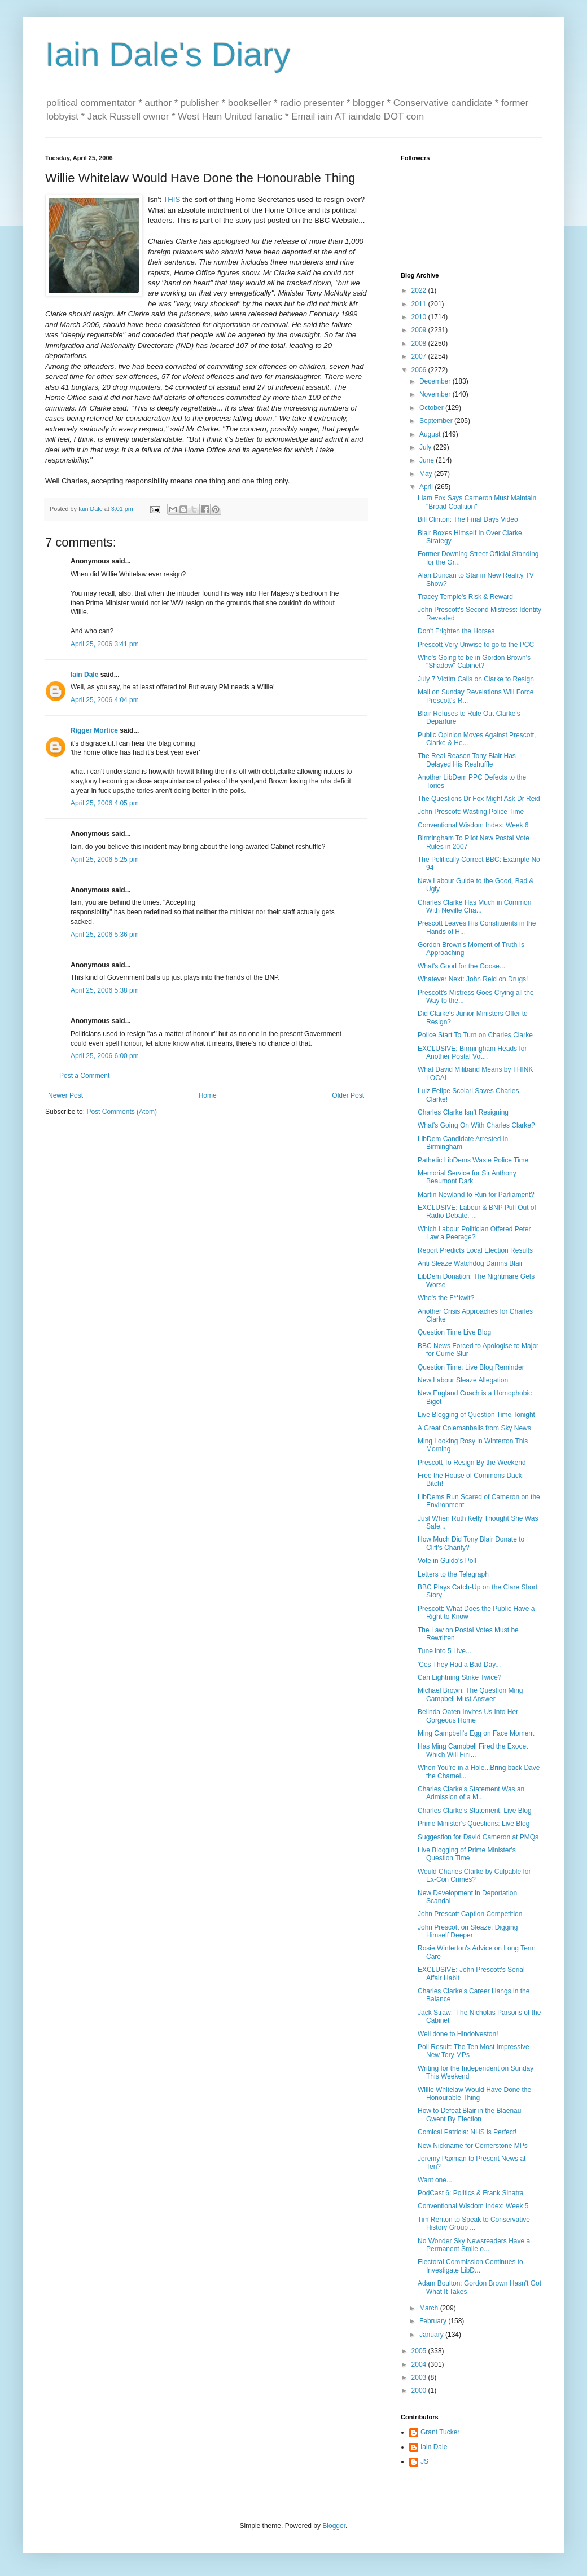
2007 (419, 356)
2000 (419, 2390)
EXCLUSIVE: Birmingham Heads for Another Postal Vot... (472, 1052)
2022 (419, 290)
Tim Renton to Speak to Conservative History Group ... (474, 2223)
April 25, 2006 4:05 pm (105, 803)
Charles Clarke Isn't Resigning (463, 1112)
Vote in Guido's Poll (447, 1561)
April (427, 487)
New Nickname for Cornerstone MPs (473, 2146)
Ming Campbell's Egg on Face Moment (476, 1733)
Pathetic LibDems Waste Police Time (473, 1160)
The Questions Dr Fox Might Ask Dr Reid (479, 799)
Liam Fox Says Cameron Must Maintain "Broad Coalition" (477, 502)
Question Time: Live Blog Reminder (471, 1367)
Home (208, 1095)
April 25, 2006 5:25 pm (105, 860)
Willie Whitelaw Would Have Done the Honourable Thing (474, 2094)
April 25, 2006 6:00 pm (105, 1056)
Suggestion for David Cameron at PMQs (478, 1837)
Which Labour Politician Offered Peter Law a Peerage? (474, 1233)
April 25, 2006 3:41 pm (105, 644)
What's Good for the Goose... (461, 966)
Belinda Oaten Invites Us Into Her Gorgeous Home (468, 1716)
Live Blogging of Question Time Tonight (476, 1415)
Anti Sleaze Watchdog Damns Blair (470, 1263)
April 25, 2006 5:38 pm (105, 990)
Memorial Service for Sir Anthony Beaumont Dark (467, 1177)
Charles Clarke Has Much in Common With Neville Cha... (474, 906)
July (426, 447)
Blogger (333, 2526)
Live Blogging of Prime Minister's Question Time (467, 1854)
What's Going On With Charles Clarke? (476, 1125)
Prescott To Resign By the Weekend (472, 1463)
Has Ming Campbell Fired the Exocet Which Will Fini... (473, 1750)
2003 (419, 2377)
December (436, 381)
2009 (419, 330)
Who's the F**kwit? (446, 1298)
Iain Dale (84, 675)
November (436, 394)
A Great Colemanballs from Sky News (474, 1428)
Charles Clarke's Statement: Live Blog (475, 1811)
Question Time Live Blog (454, 1332)
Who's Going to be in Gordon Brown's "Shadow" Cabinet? (474, 662)
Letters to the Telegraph (453, 1574)
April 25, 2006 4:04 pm (105, 700)
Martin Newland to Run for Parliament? (476, 1195)
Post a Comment (84, 1076)
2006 (419, 370)
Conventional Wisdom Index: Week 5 (473, 2206)
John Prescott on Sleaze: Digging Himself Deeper (468, 1931)
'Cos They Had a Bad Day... (459, 1664)
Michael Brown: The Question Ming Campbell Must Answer (470, 1694)
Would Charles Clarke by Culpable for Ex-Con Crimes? (474, 1875)
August (431, 434)
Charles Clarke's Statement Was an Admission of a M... (471, 1793)
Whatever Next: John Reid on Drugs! (473, 979)
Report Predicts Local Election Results (475, 1250)
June (427, 460)
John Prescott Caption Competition (470, 1914)
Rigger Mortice (94, 730)
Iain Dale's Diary (168, 54)
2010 (419, 317)
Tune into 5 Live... (444, 1651)
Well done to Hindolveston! (458, 2034)
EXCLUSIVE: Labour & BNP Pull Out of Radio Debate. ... (477, 1211)
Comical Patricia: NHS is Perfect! (467, 2132)
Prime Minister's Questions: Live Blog (473, 1824)
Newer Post (65, 1095)
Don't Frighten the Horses (456, 631)
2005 (419, 2351)
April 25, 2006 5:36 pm (105, 935)
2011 (419, 304)
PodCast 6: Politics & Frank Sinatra (470, 2193)
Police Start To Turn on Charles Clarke (475, 1035)
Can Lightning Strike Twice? (460, 1677)
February (433, 2321)
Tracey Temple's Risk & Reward (465, 597)
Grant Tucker (439, 2432)
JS (424, 2461)
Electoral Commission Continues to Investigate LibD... (470, 2266)
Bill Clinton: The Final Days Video (468, 519)
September (436, 421)
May (426, 474)
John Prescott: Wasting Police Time (471, 812)
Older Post (348, 1095)
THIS (171, 199)
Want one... (435, 2180)
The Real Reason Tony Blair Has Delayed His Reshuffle (467, 760)
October (432, 408)
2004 (419, 2364)
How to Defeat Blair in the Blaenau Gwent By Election (469, 2115)
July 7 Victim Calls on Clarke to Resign (476, 679)
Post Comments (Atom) (121, 1112)
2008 (419, 343)
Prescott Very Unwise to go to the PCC (476, 645)
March (429, 2308)
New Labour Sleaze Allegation (463, 1380)
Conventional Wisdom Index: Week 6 (473, 825)
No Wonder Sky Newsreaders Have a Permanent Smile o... (474, 2245)
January (432, 2335)
